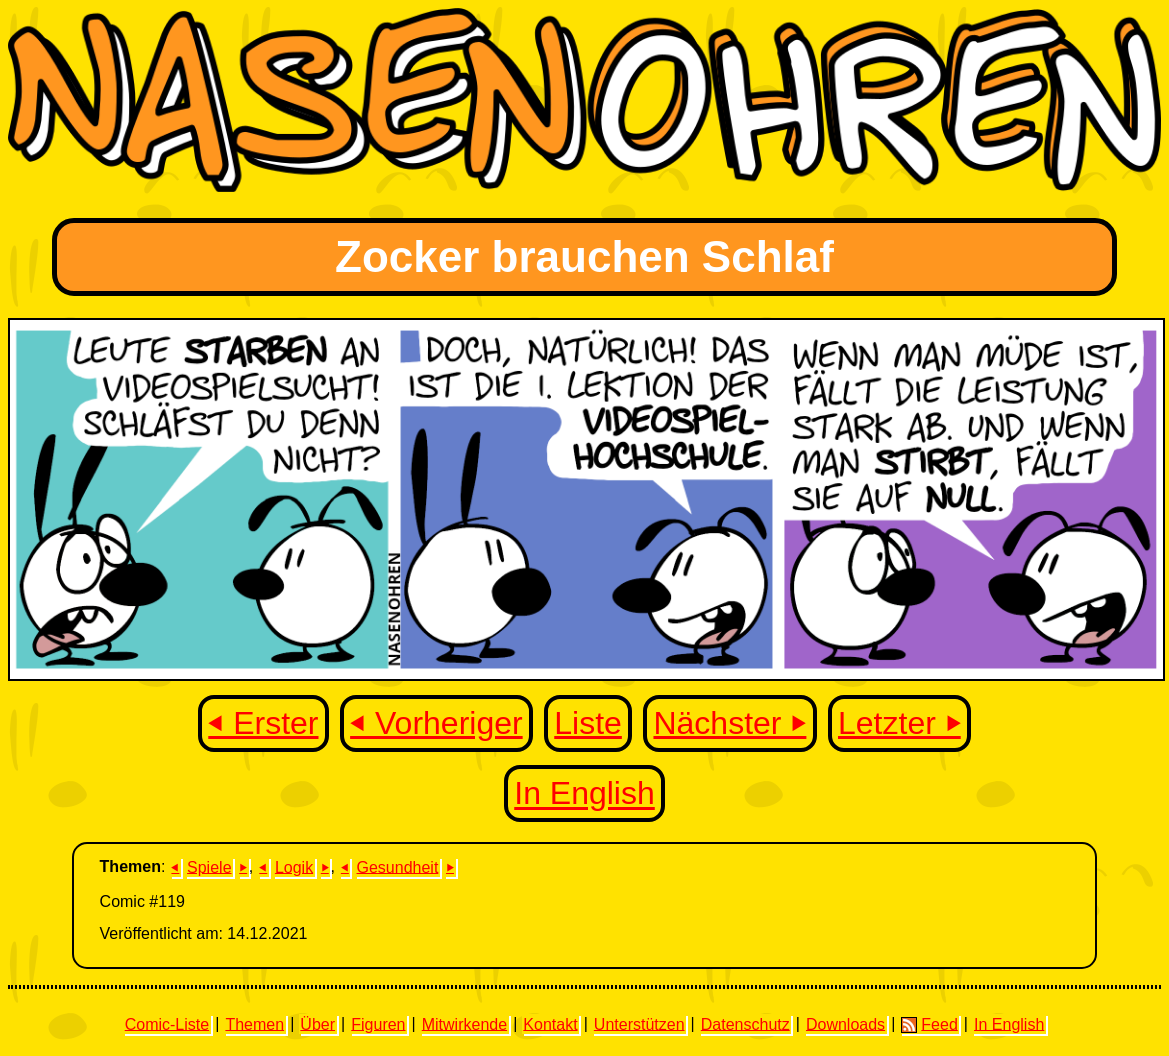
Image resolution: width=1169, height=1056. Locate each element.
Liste (588, 723)
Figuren (378, 1023)
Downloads (845, 1023)
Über (317, 1023)
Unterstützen (639, 1023)
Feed (929, 1024)
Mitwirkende (464, 1023)
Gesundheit (398, 866)
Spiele (209, 866)
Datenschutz (745, 1023)
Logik (294, 866)
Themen (254, 1023)
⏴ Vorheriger (436, 723)
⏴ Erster (263, 723)
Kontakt (550, 1023)
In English (584, 794)
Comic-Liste (167, 1023)
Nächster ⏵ (729, 723)
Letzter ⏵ (899, 723)
